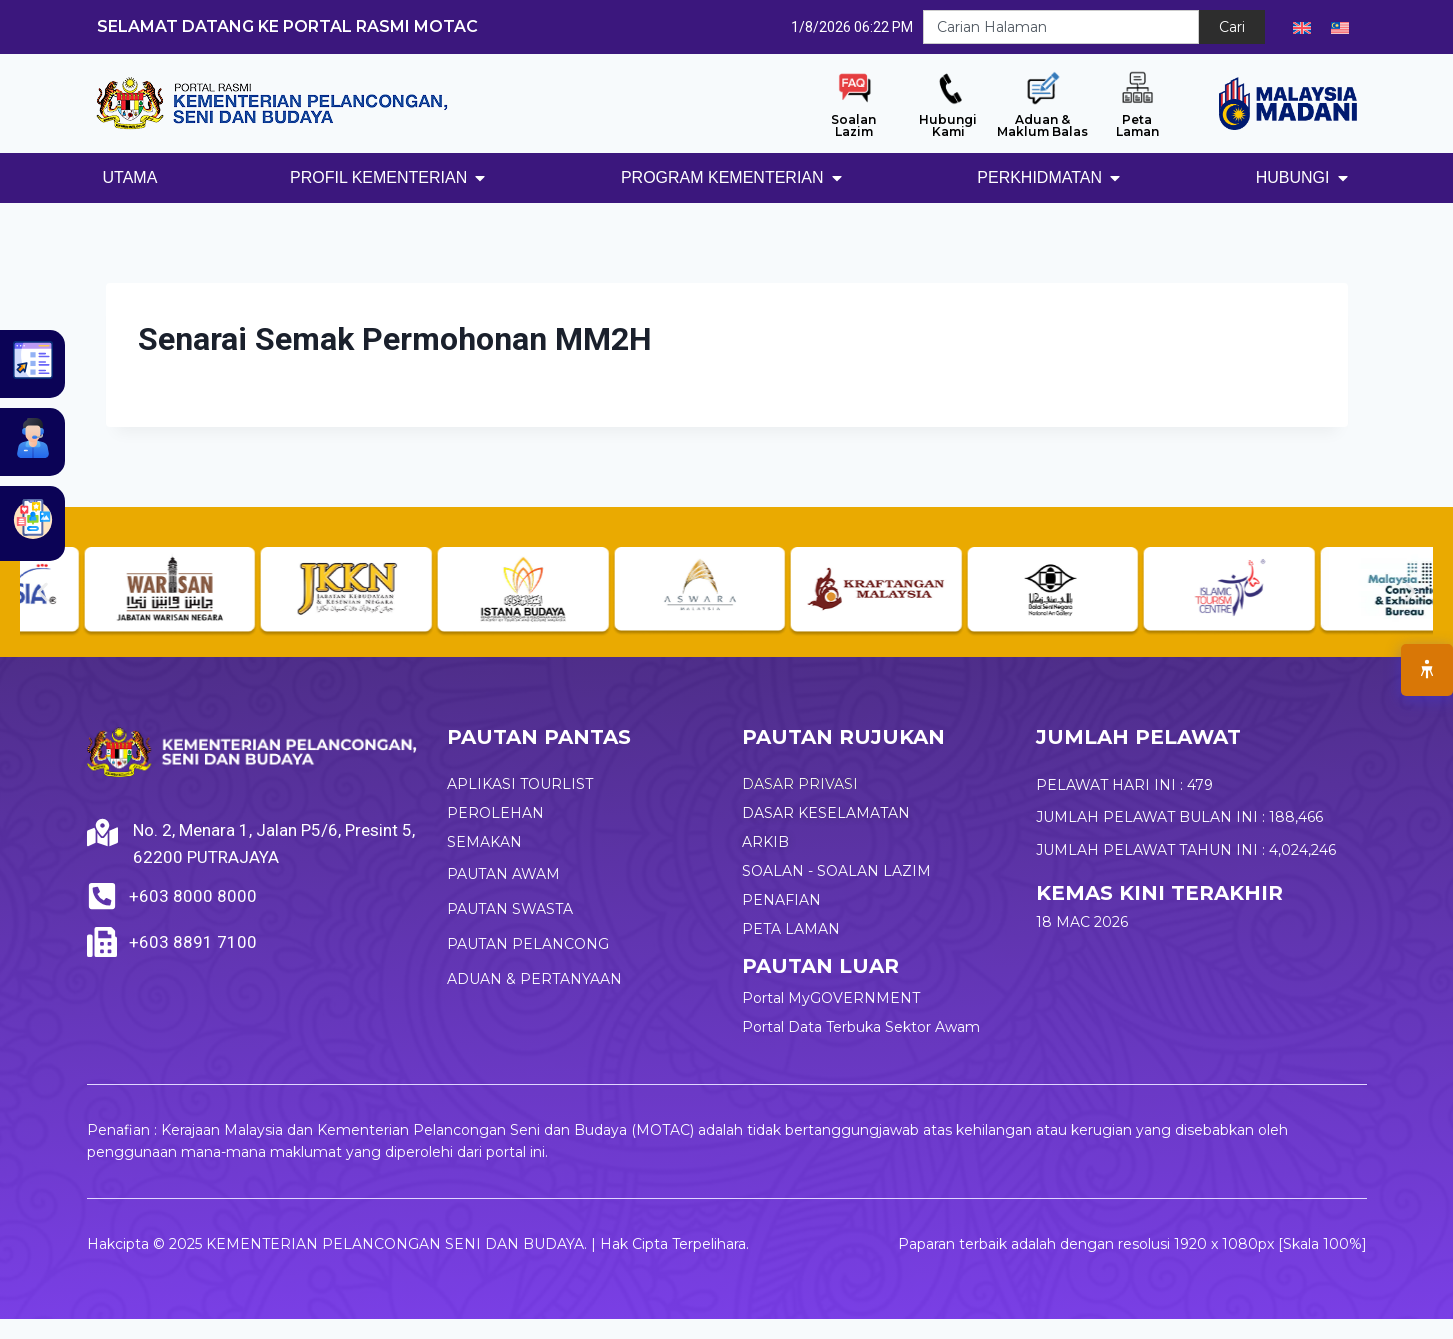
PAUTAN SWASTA (510, 909)
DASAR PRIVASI (800, 784)
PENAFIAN (781, 900)
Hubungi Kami (948, 125)
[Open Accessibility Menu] (1427, 670)
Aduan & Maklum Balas (1042, 125)
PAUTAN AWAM (503, 874)
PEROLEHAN (495, 813)
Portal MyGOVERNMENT (831, 998)
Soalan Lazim (853, 125)
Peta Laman (1137, 125)
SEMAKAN (484, 842)
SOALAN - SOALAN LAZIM (836, 871)
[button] (42, 591)
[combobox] (1061, 27)
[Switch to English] (1302, 27)
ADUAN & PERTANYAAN (534, 979)
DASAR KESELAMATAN (826, 813)
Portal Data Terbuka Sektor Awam (861, 1027)
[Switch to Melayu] (1340, 27)
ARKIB (765, 842)
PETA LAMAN (791, 929)
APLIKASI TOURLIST (520, 784)
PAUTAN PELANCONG (528, 944)
